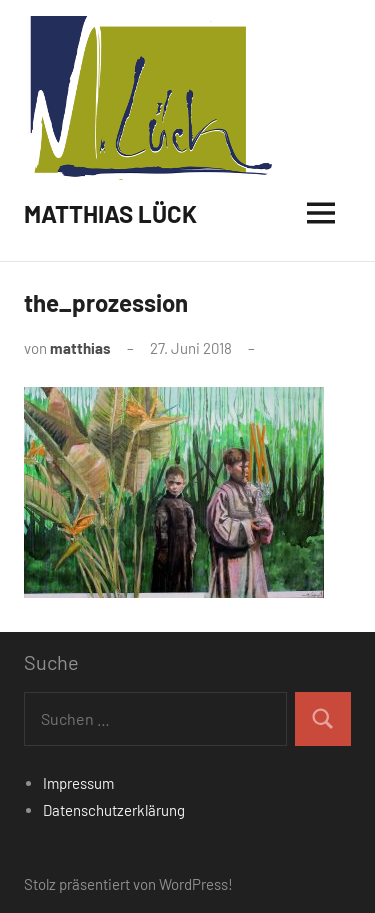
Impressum (78, 783)
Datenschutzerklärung (114, 810)
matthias (80, 348)
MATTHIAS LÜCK (110, 213)
